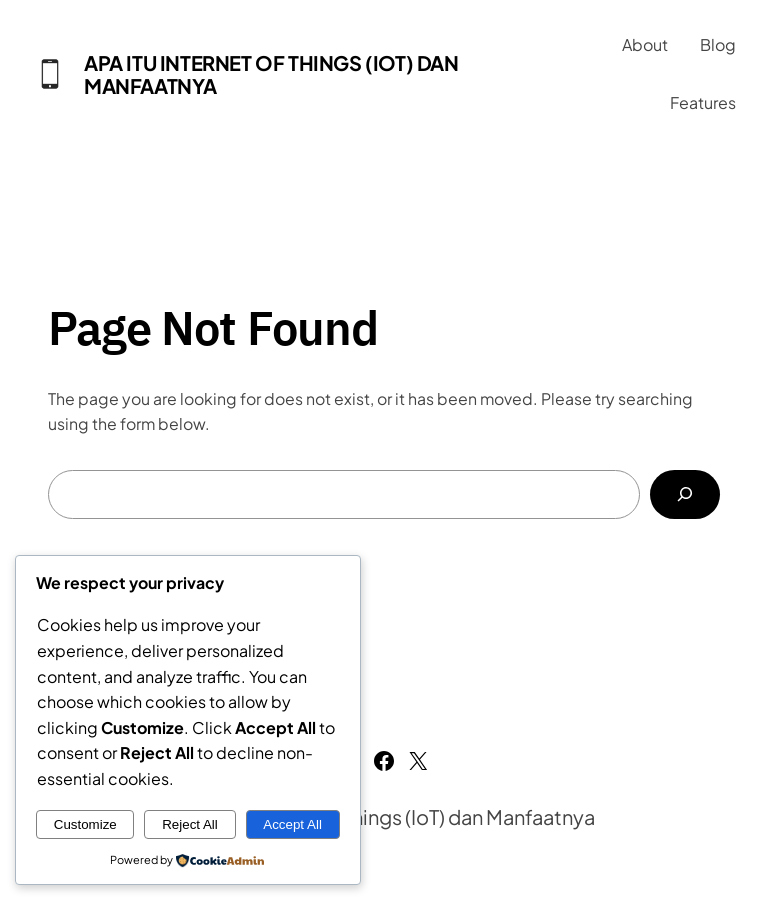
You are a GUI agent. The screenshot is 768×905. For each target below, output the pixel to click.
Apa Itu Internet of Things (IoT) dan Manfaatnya (271, 74)
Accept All (292, 824)
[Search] (685, 494)
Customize (85, 824)
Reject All (190, 824)
